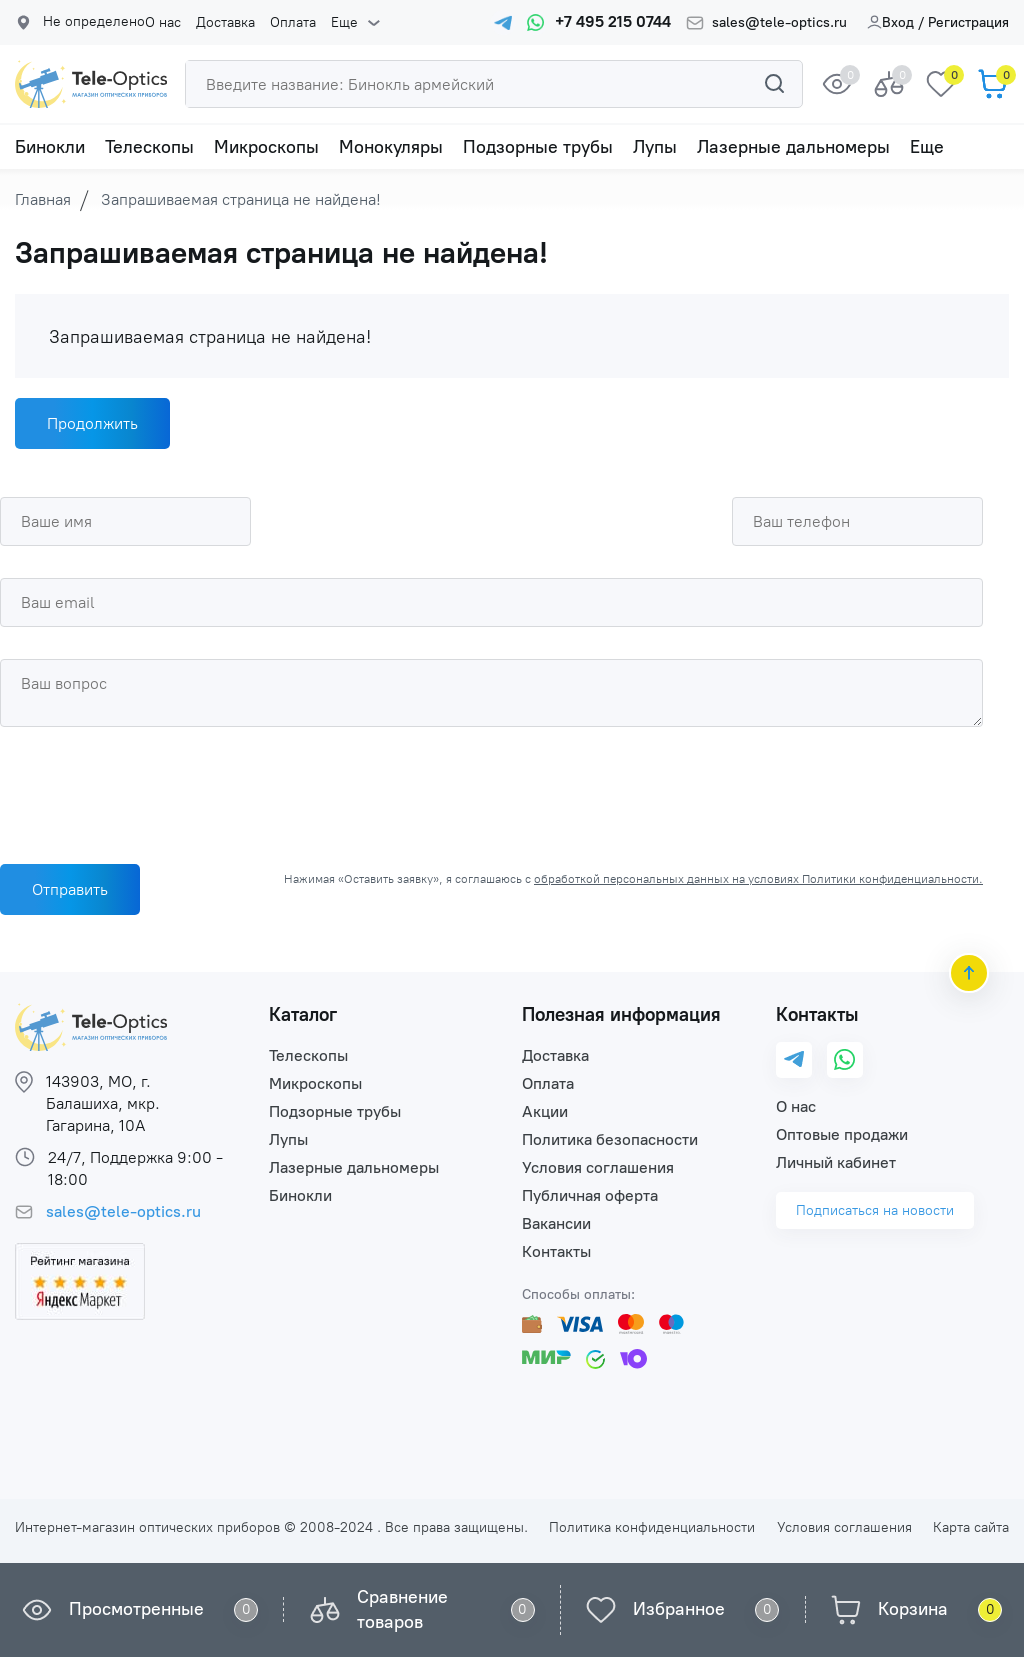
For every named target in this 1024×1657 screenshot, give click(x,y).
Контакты (556, 1251)
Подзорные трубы (538, 147)
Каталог (303, 1014)
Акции (545, 1111)
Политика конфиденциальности (652, 1527)
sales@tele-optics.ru (779, 23)
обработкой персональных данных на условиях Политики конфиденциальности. (758, 879)
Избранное (679, 1609)
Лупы (655, 147)
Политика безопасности (610, 1139)
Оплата (293, 23)
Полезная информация (621, 1014)
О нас (163, 23)
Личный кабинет (836, 1162)
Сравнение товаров (402, 1609)
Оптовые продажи (842, 1134)
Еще (344, 23)
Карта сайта (971, 1527)
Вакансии (556, 1223)
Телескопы (149, 147)
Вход (890, 22)
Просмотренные (136, 1609)
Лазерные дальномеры (793, 147)
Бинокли (50, 147)
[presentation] (152, 790)
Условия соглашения (598, 1167)
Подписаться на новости (875, 1210)
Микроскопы (266, 147)
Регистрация (968, 22)
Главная (43, 199)
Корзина (913, 1609)
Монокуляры (391, 147)
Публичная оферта (590, 1195)
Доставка (225, 23)
